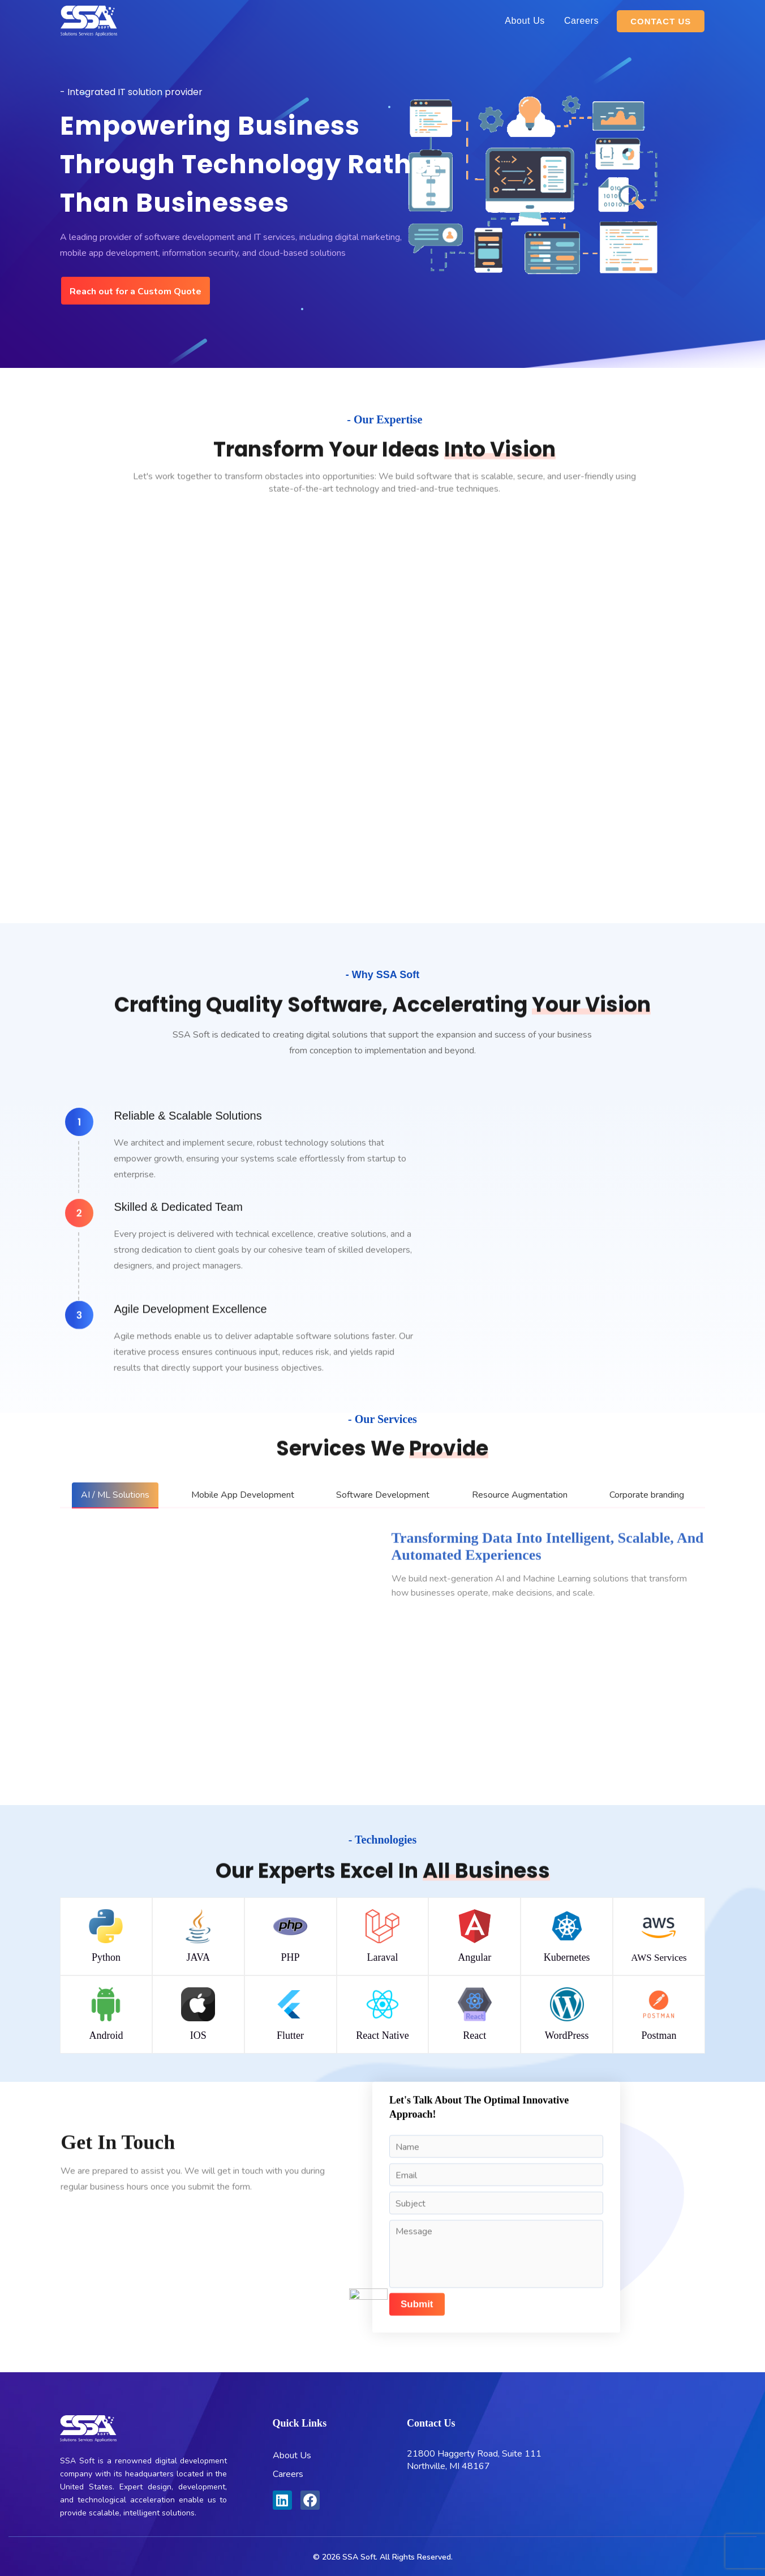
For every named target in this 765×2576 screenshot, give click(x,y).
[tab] (115, 1494)
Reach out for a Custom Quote (135, 291)
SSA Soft (359, 2557)
